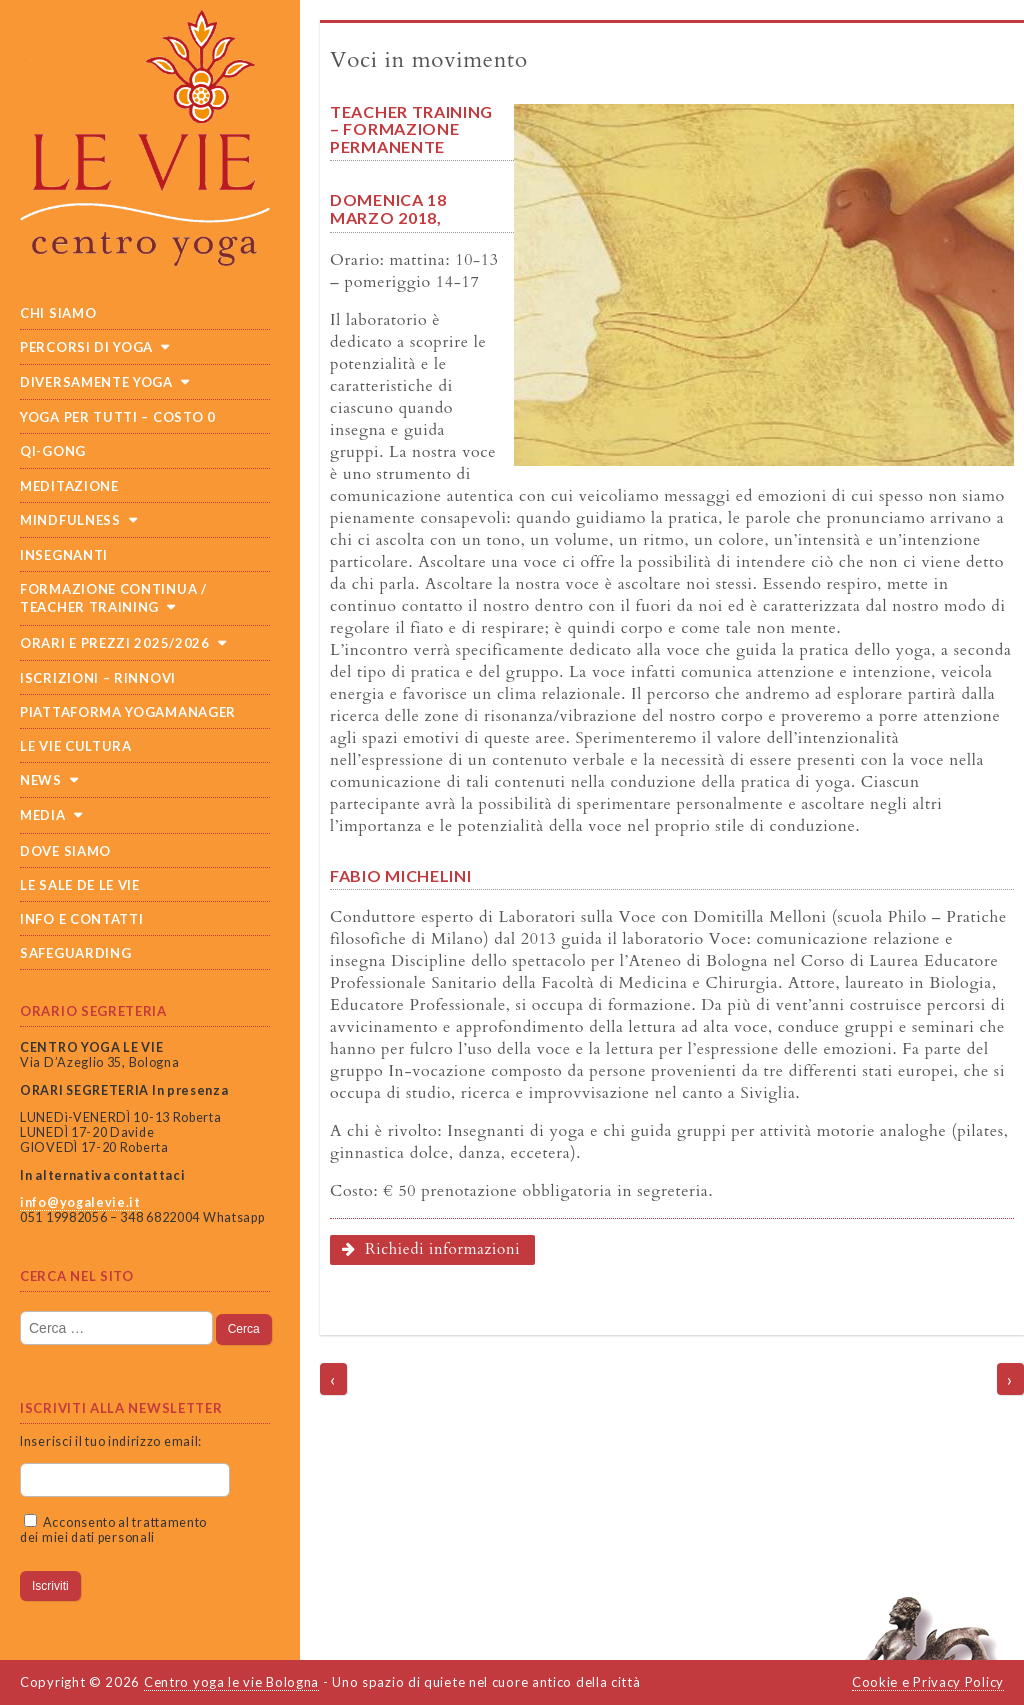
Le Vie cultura (76, 746)
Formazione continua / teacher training (113, 598)
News (41, 780)
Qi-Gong (53, 451)
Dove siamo (65, 851)
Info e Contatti (82, 919)
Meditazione (69, 486)
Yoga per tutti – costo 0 (118, 417)
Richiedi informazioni (431, 1249)
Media (43, 815)
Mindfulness (70, 520)
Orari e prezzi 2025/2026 (115, 643)
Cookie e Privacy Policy (928, 1682)
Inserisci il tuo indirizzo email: (111, 1441)
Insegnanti (64, 555)
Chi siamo (58, 313)
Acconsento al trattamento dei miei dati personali (113, 1530)
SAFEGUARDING (75, 953)
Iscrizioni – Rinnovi (98, 678)
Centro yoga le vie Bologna (231, 1682)
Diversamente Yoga (96, 382)
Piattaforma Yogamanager (128, 712)
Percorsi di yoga (86, 347)
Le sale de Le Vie (80, 885)
